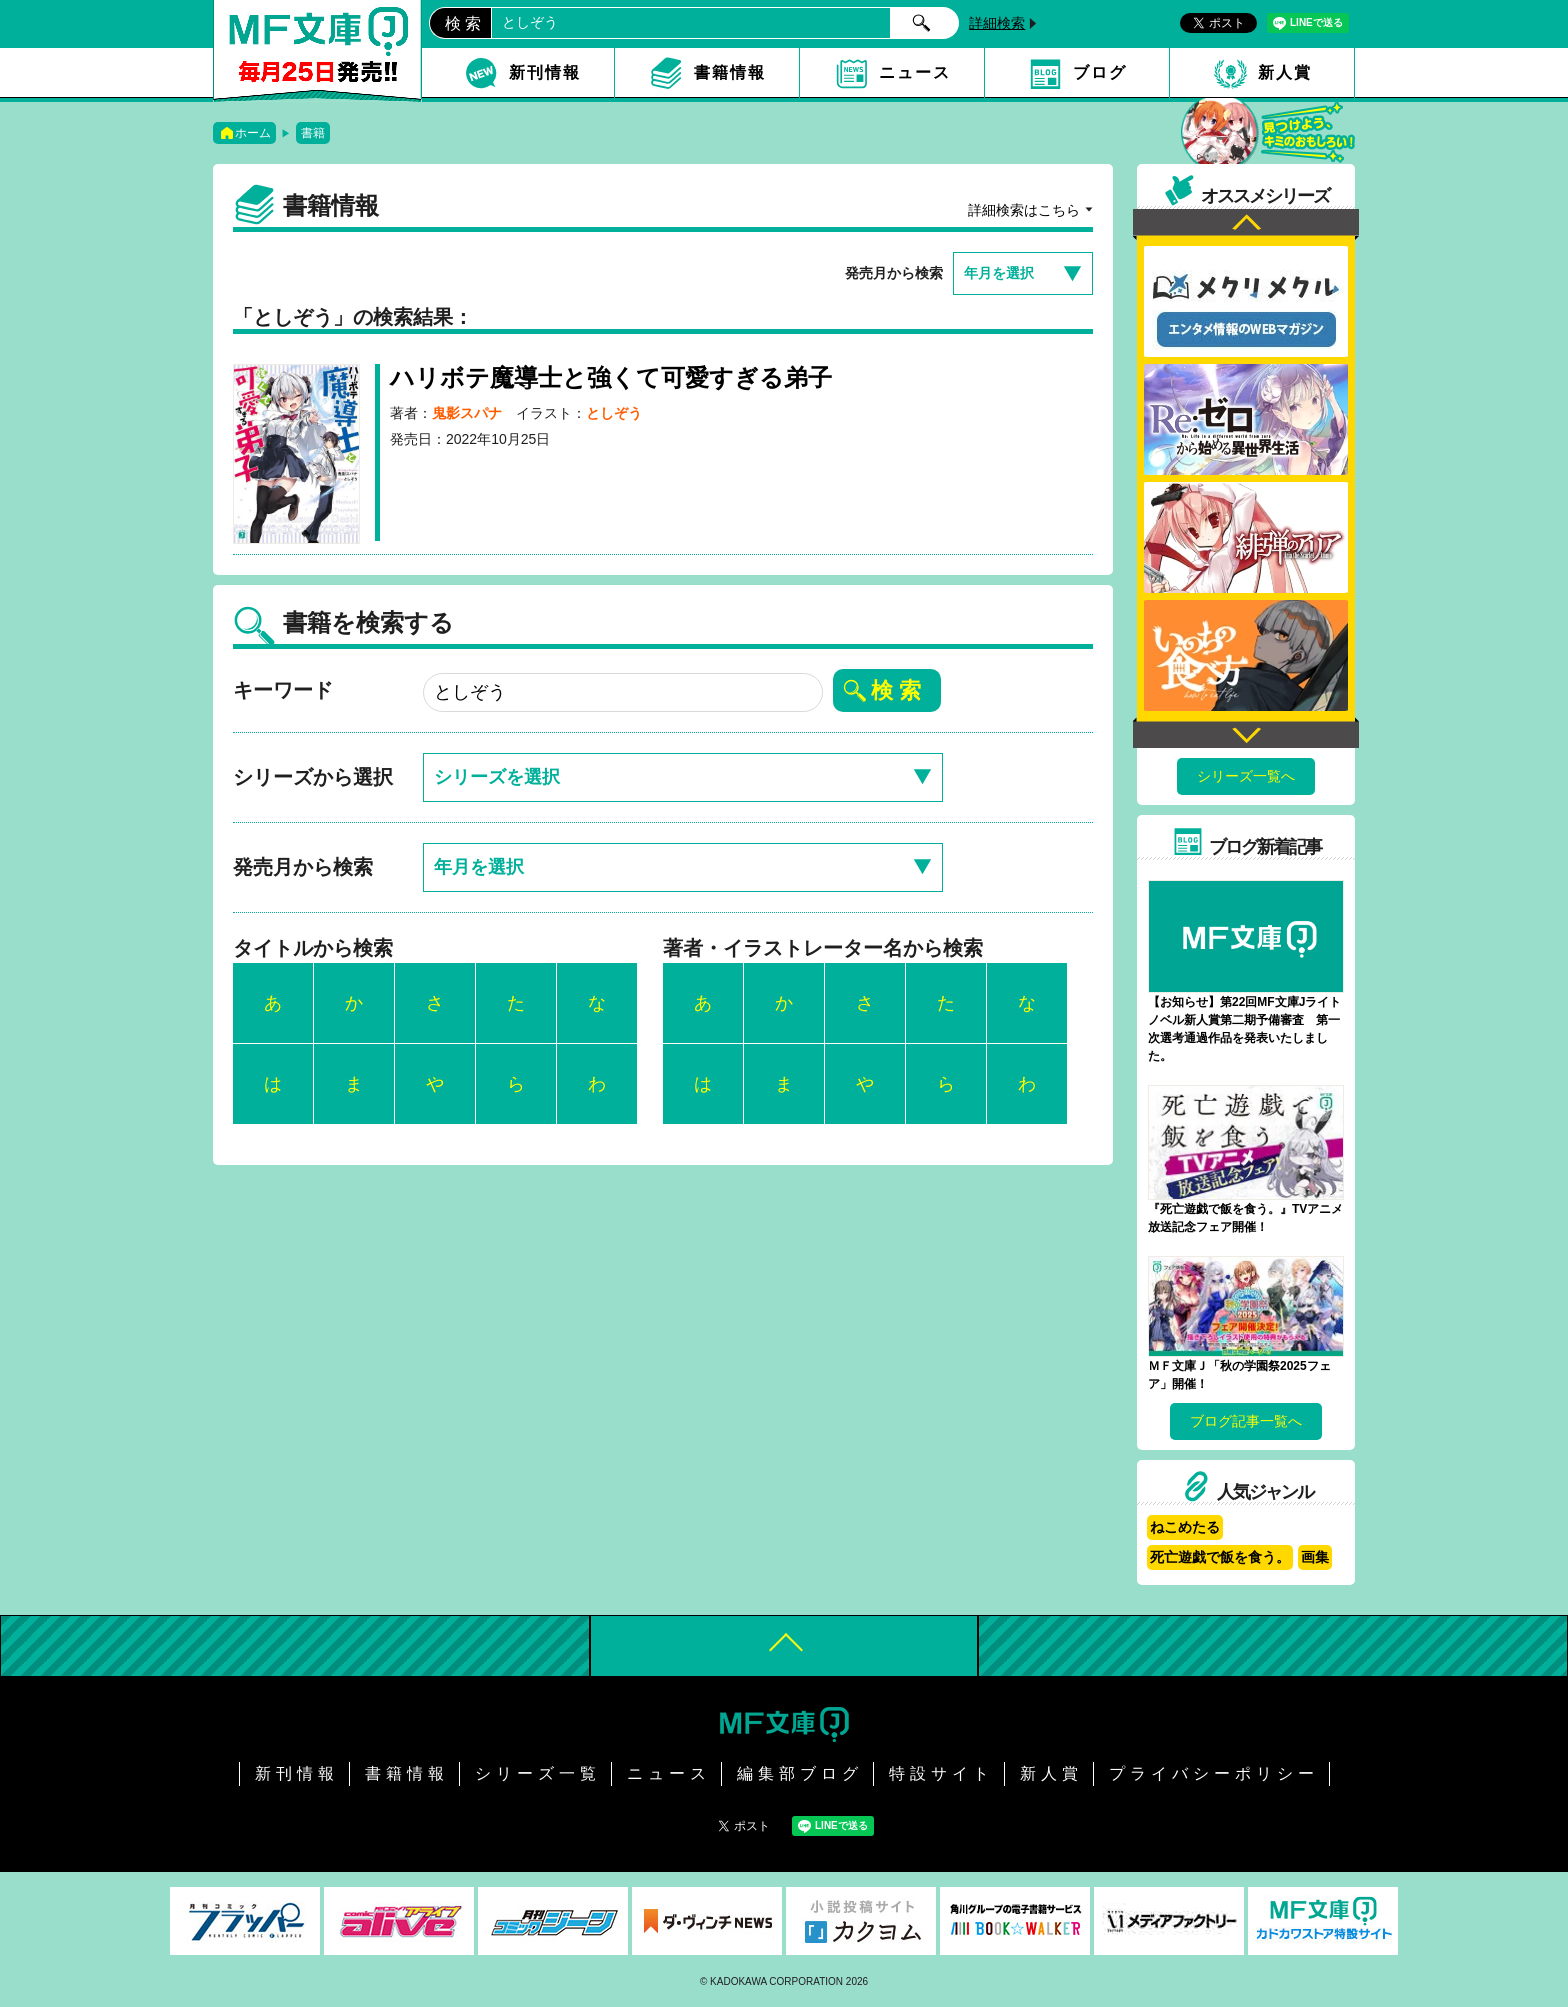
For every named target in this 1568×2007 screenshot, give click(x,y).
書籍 (313, 133)
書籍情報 (730, 72)
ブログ (1100, 72)
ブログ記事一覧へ (1246, 1421)
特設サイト (941, 1773)
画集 (1315, 1557)
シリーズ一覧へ (1246, 776)
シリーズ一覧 (538, 1773)
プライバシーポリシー (1214, 1773)
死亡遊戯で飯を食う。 (1220, 1557)
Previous (1246, 224)
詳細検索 (997, 23)
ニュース (915, 72)
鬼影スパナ (467, 413)
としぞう (614, 413)
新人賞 (1285, 72)
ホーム (253, 133)
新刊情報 (545, 72)
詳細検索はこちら (1024, 210)
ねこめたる (1185, 1527)
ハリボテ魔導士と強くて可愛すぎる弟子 (611, 377)
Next (1246, 732)
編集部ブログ (800, 1773)
